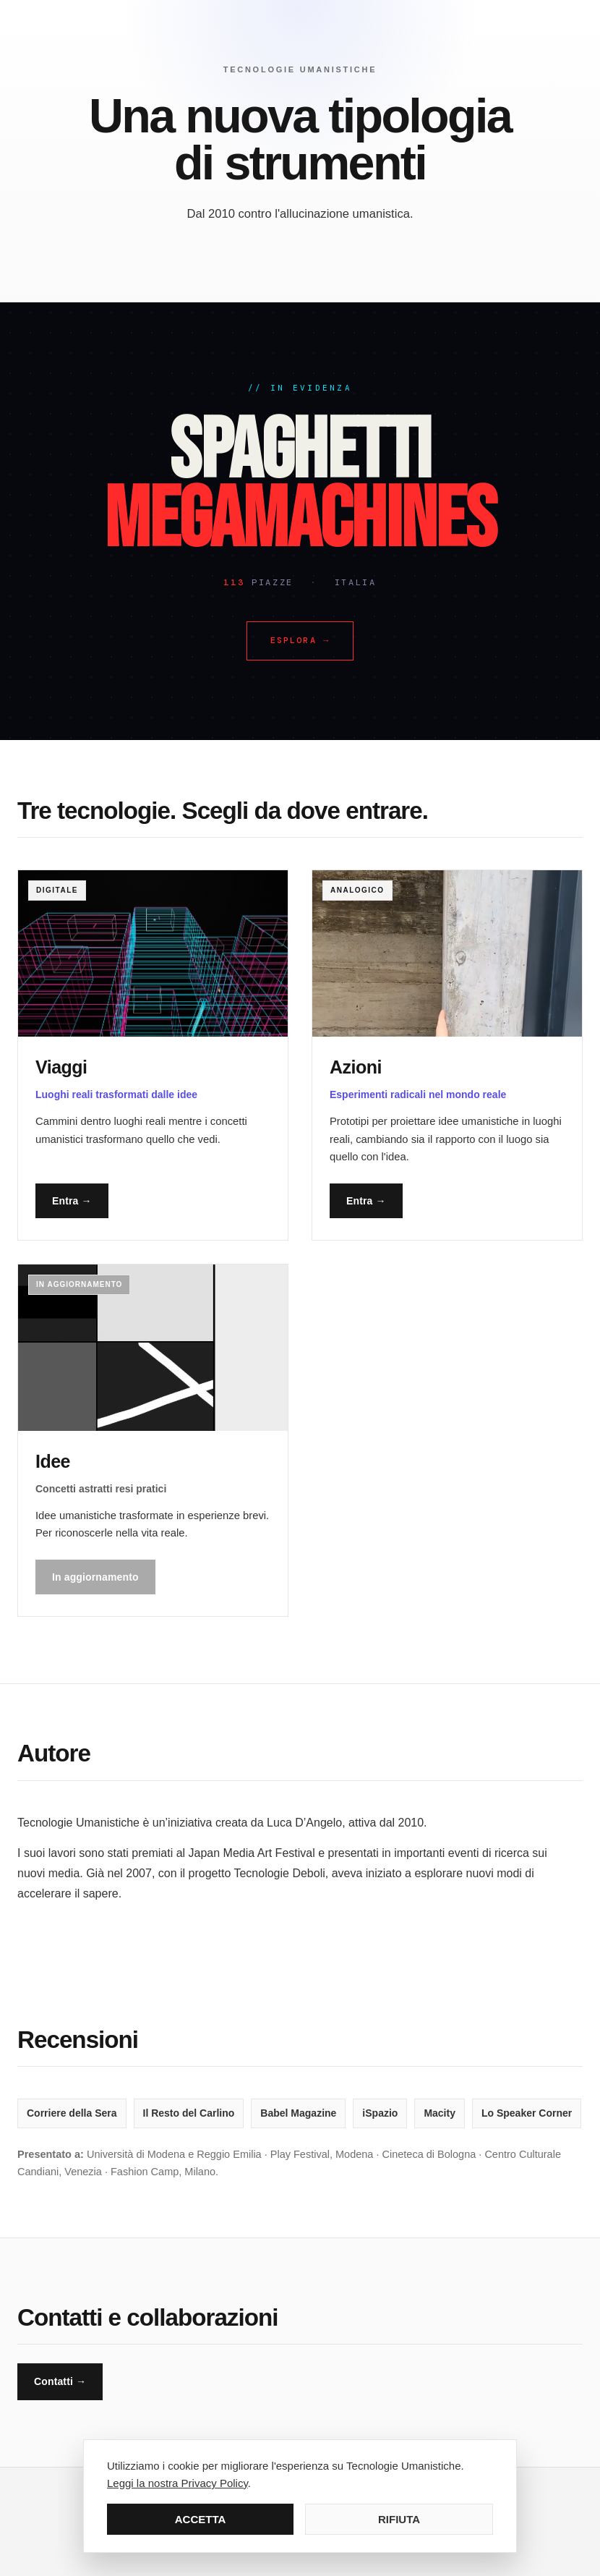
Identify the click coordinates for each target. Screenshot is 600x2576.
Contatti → (60, 2381)
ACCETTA (200, 2519)
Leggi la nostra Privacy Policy (177, 2483)
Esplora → (300, 640)
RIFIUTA (399, 2519)
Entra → (72, 1201)
